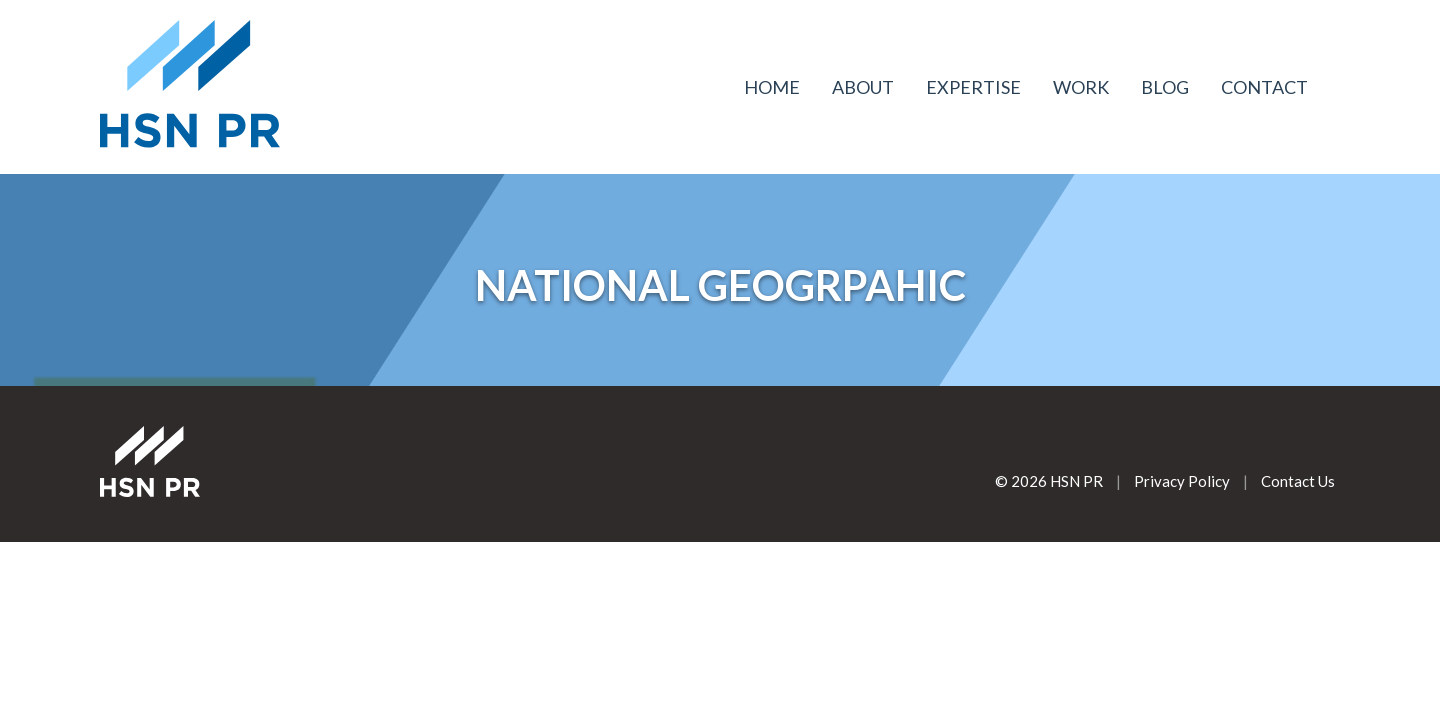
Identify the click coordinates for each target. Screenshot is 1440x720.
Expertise (973, 87)
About (863, 87)
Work (1081, 87)
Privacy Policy (1182, 481)
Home (772, 87)
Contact (1264, 87)
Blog (1165, 87)
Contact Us (1298, 481)
